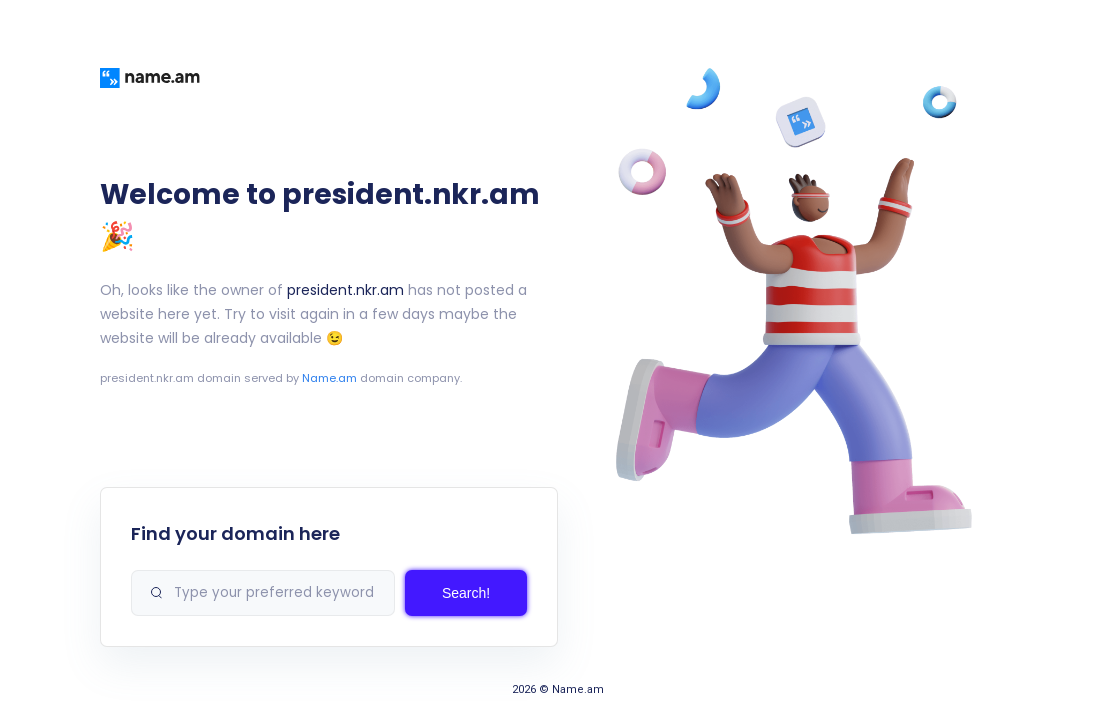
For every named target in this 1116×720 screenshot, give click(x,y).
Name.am (329, 378)
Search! (466, 593)
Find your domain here (235, 533)
